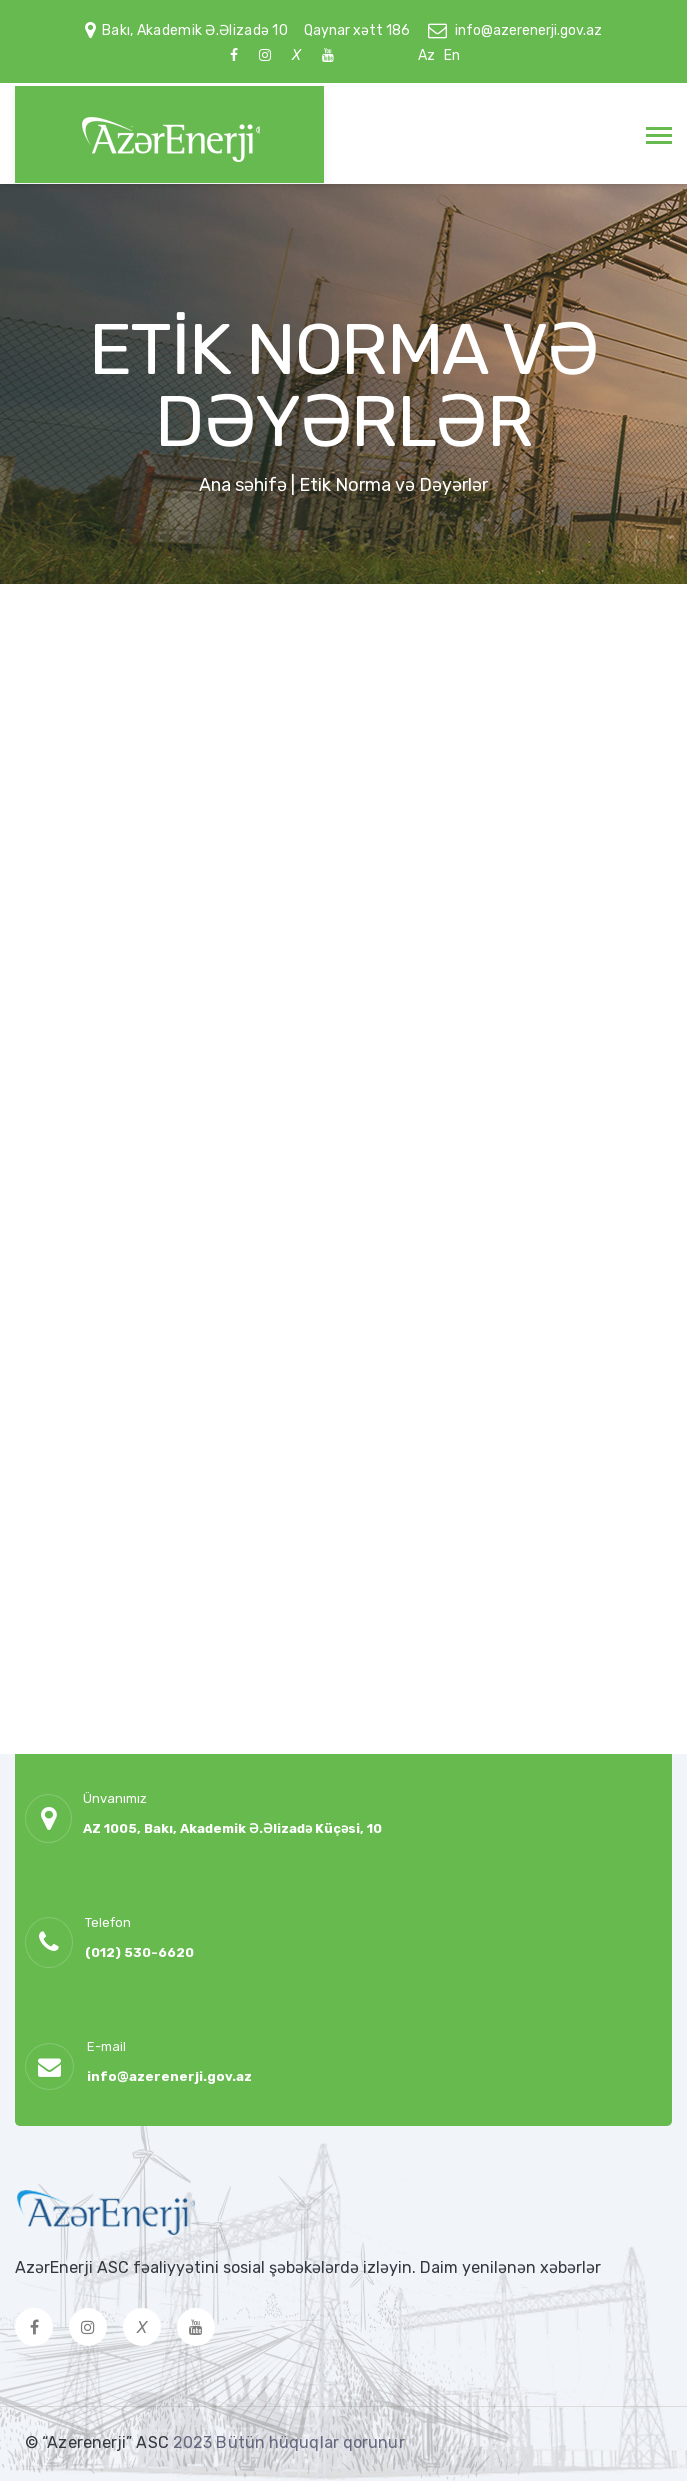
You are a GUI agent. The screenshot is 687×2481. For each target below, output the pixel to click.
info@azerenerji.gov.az (528, 30)
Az (426, 55)
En (452, 55)
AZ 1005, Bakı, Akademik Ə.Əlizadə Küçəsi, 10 (232, 1828)
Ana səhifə (243, 485)
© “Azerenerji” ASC (99, 2442)
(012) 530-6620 (139, 1952)
